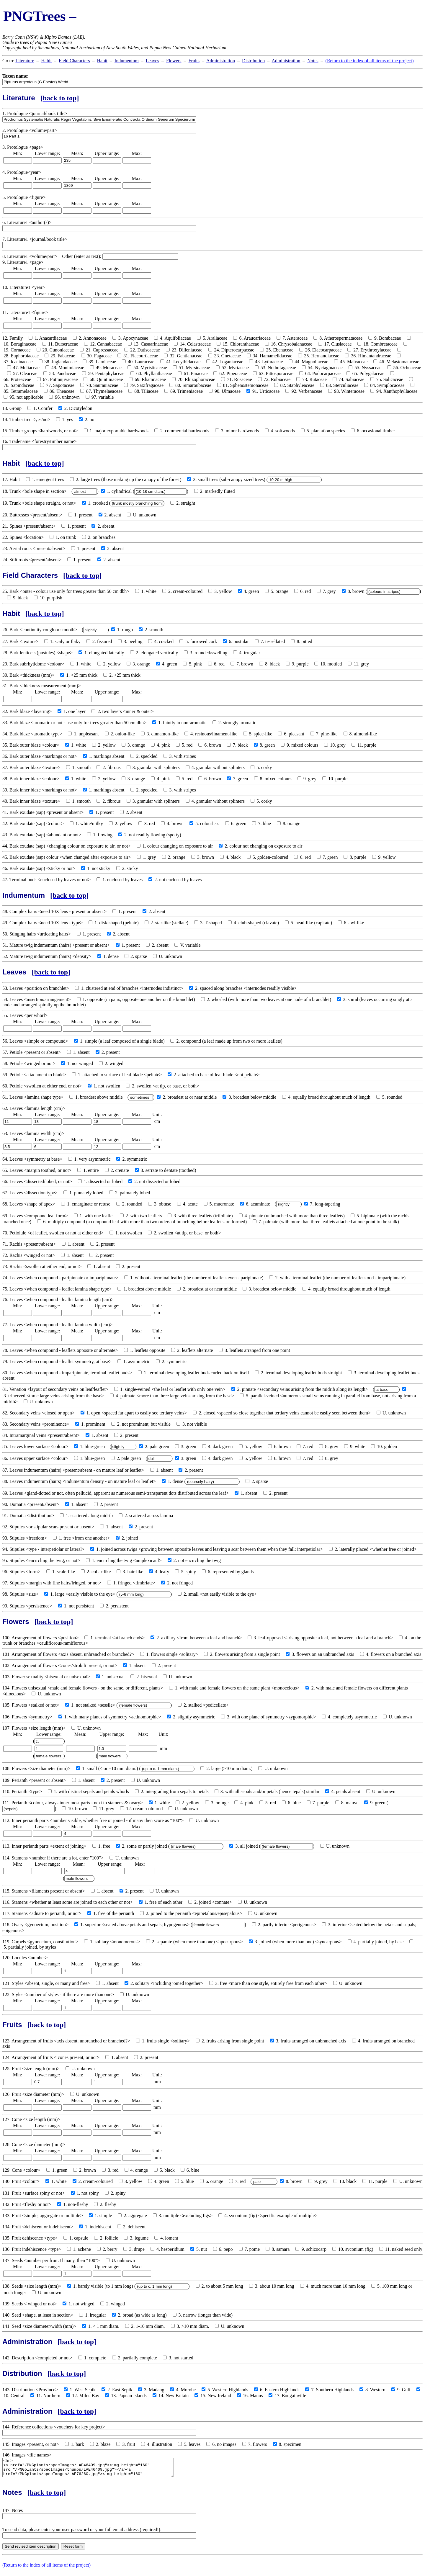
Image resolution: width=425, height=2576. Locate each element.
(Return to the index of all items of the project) (370, 60)
